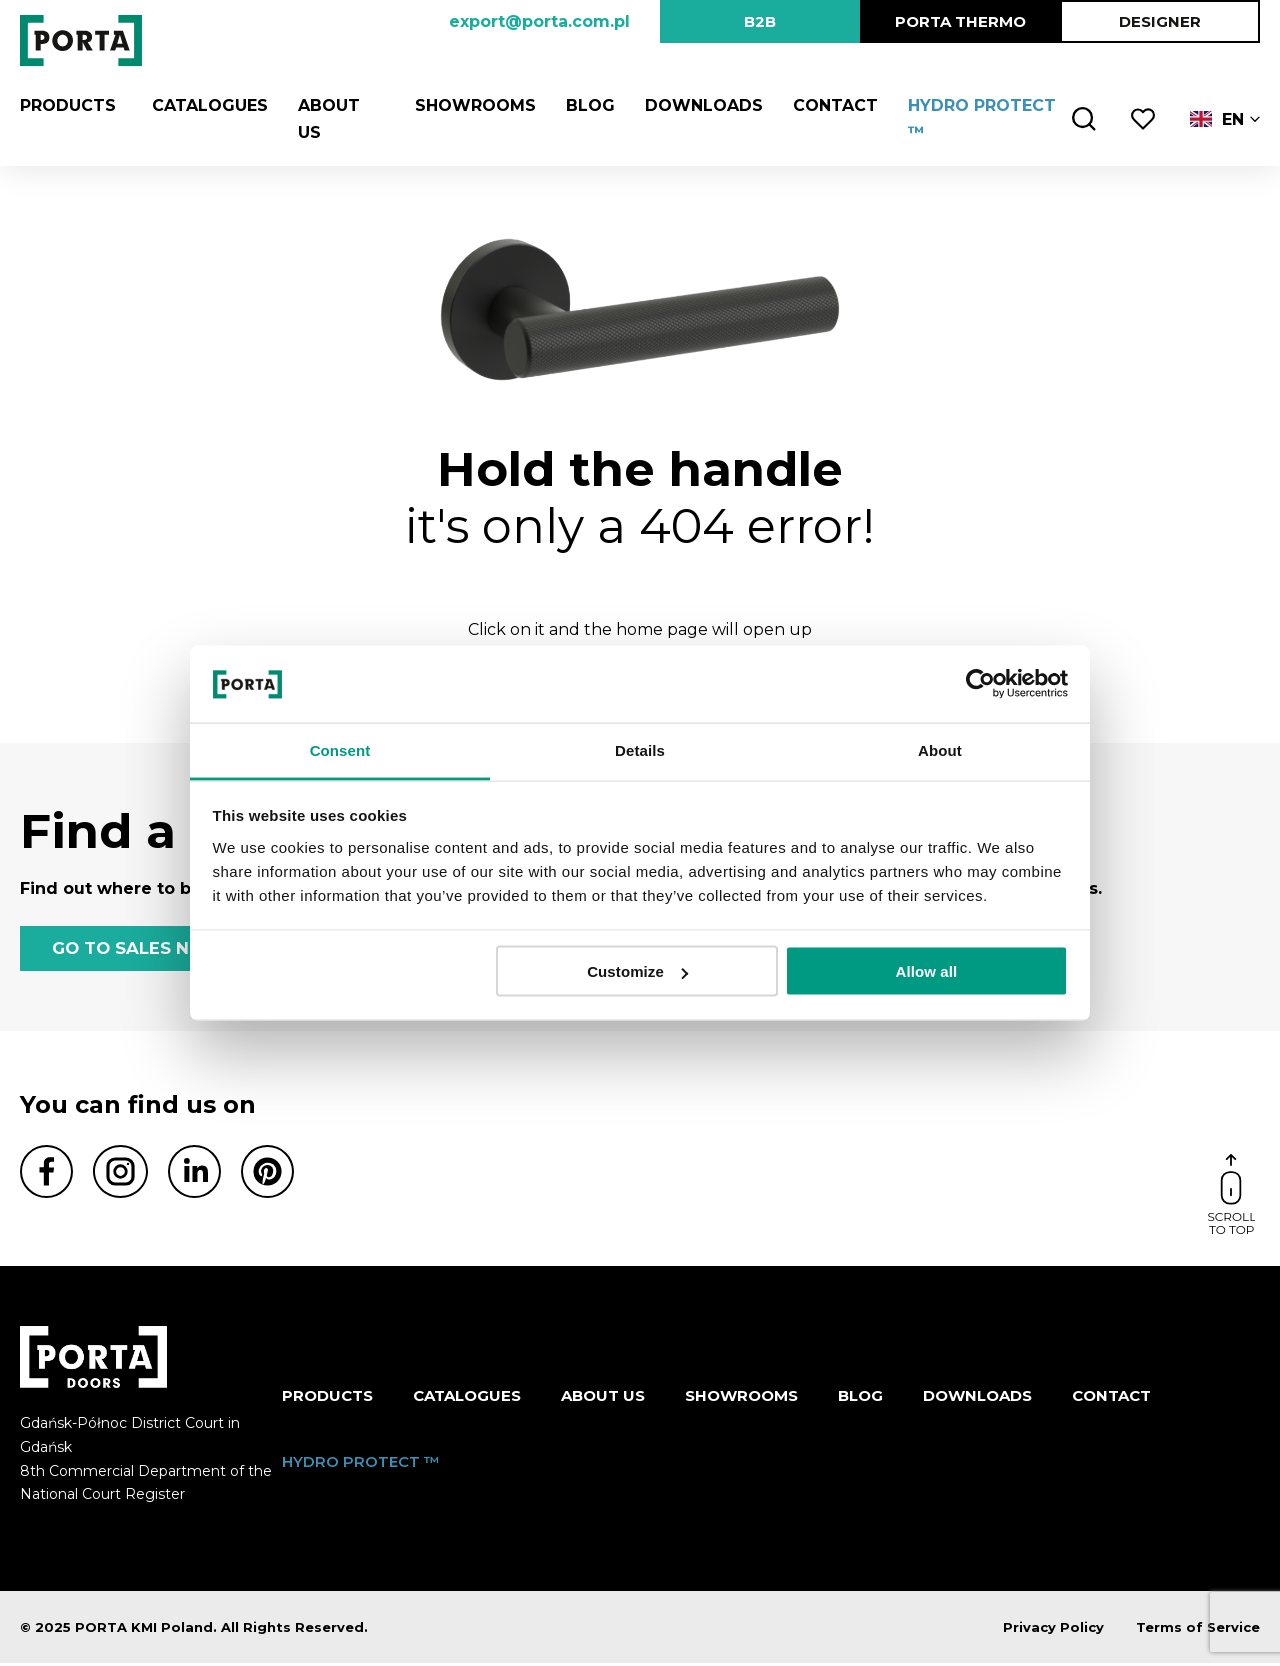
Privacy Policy (1053, 1630)
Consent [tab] (340, 749)
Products (68, 105)
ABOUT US (603, 1397)
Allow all (927, 971)
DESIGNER (1160, 21)
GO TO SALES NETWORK (160, 949)
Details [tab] (640, 749)
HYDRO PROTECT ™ (361, 1463)
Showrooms (470, 105)
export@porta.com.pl (539, 21)
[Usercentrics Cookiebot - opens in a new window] (980, 684)
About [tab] (940, 749)
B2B (760, 21)
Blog (585, 105)
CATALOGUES (204, 105)
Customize (637, 971)
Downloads (699, 105)
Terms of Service (1198, 1630)
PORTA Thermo (960, 21)
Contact (830, 105)
